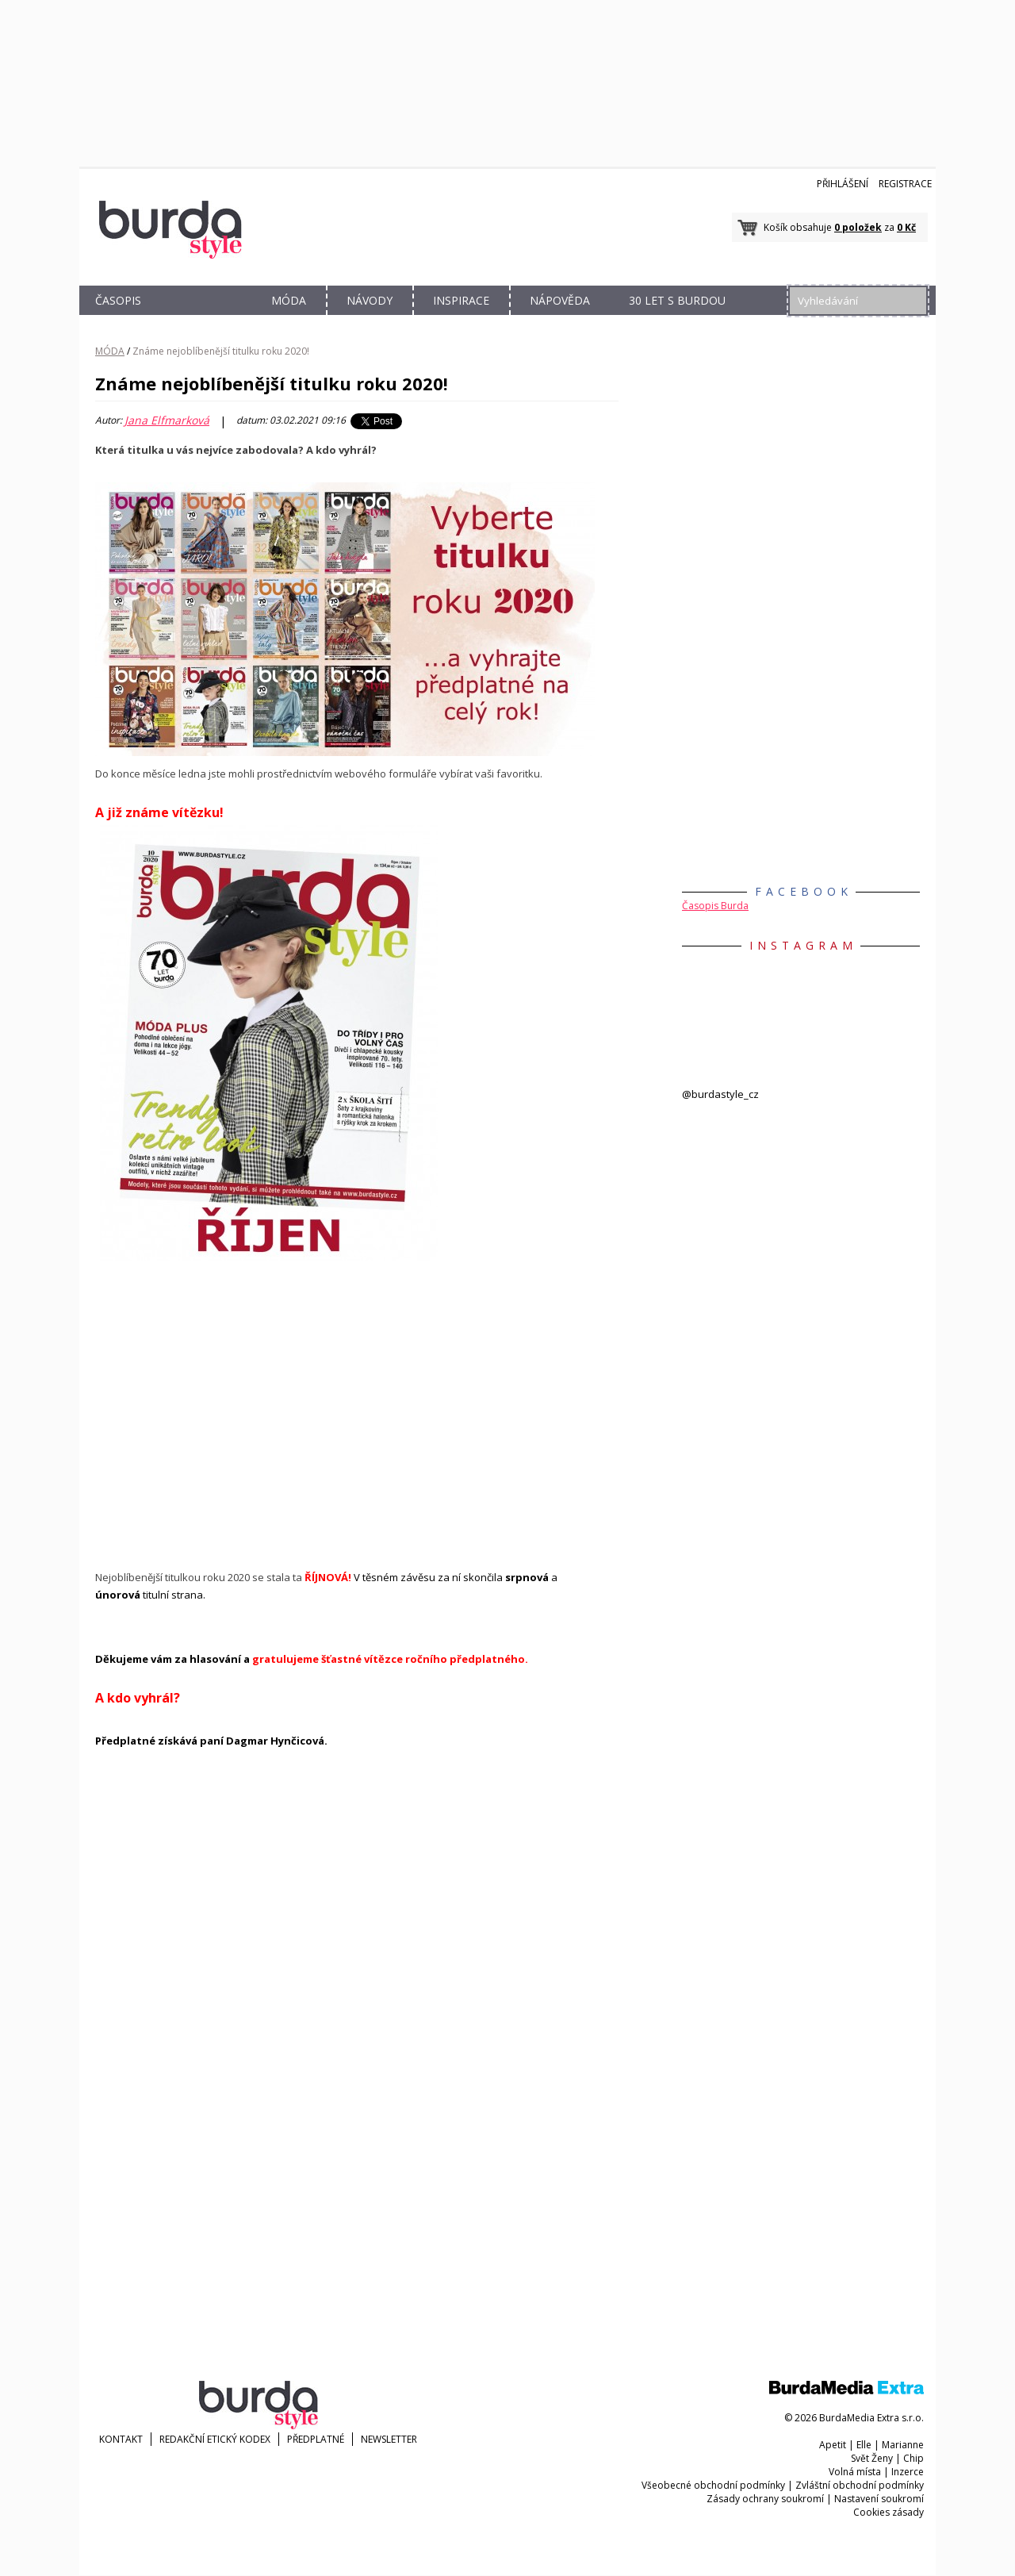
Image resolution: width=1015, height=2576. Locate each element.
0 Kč (906, 227)
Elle (863, 2444)
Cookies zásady (888, 2512)
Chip (913, 2458)
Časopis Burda (715, 905)
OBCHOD (203, 318)
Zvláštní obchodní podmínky (859, 2485)
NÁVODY (370, 300)
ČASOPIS (118, 300)
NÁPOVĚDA (560, 300)
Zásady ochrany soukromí (765, 2498)
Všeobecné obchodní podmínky (713, 2485)
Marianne (903, 2444)
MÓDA (288, 300)
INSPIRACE (461, 300)
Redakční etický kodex (214, 2439)
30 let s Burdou (677, 300)
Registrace (905, 183)
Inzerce (907, 2471)
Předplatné (315, 2439)
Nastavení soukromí (879, 2498)
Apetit (832, 2444)
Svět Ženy (872, 2458)
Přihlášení (842, 183)
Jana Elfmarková (166, 420)
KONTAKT (121, 2439)
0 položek (858, 227)
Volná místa (855, 2471)
